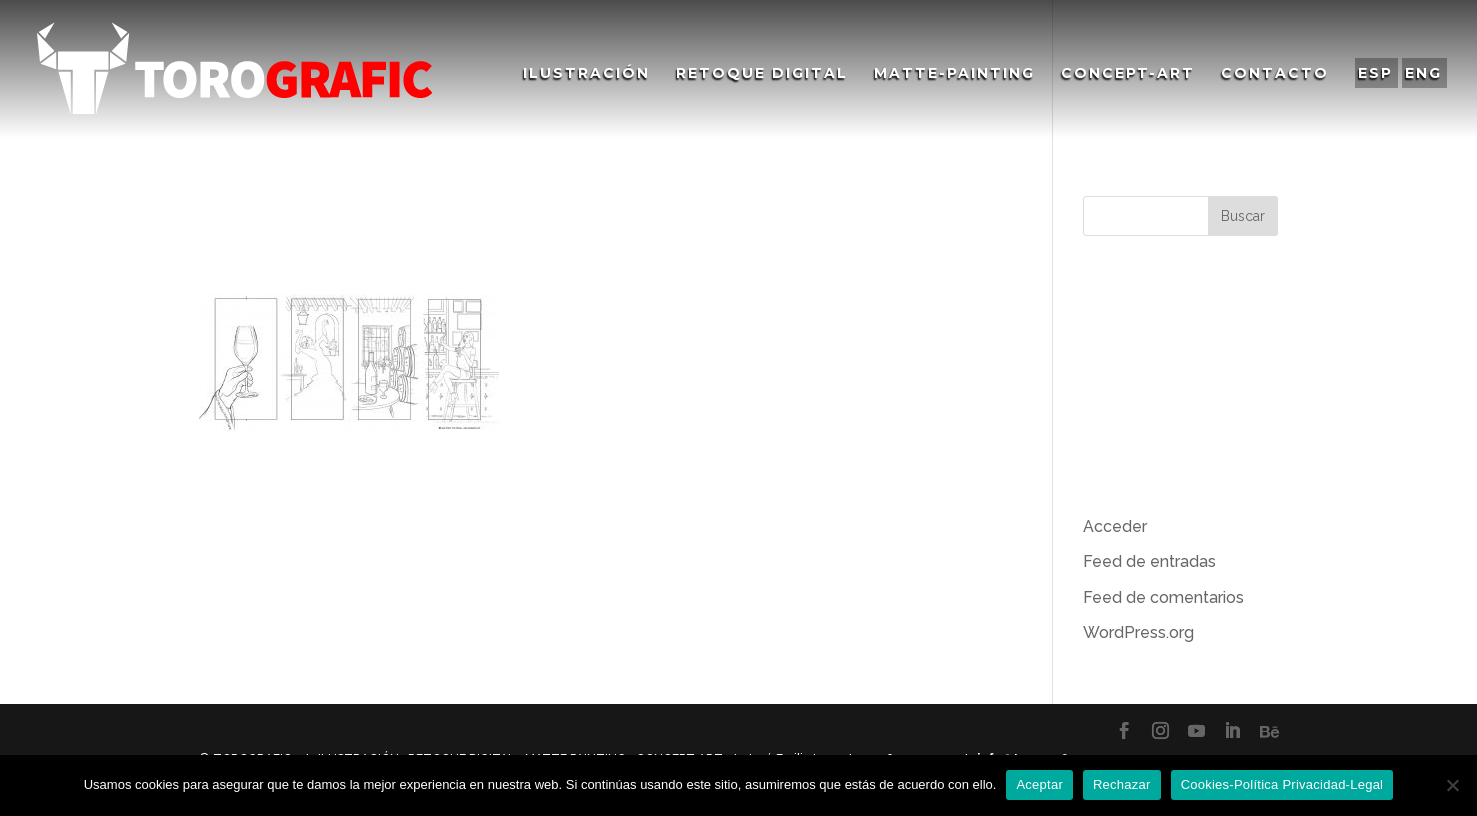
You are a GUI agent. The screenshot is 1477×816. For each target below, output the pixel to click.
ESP (1375, 73)
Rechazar (1122, 784)
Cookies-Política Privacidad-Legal (1282, 784)
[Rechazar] (1452, 785)
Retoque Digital (762, 74)
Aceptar (1039, 784)
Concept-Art (1128, 74)
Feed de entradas (1149, 561)
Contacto (1275, 74)
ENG (1423, 73)
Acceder (1115, 526)
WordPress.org (1138, 632)
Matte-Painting (954, 74)
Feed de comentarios (1163, 597)
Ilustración (586, 74)
